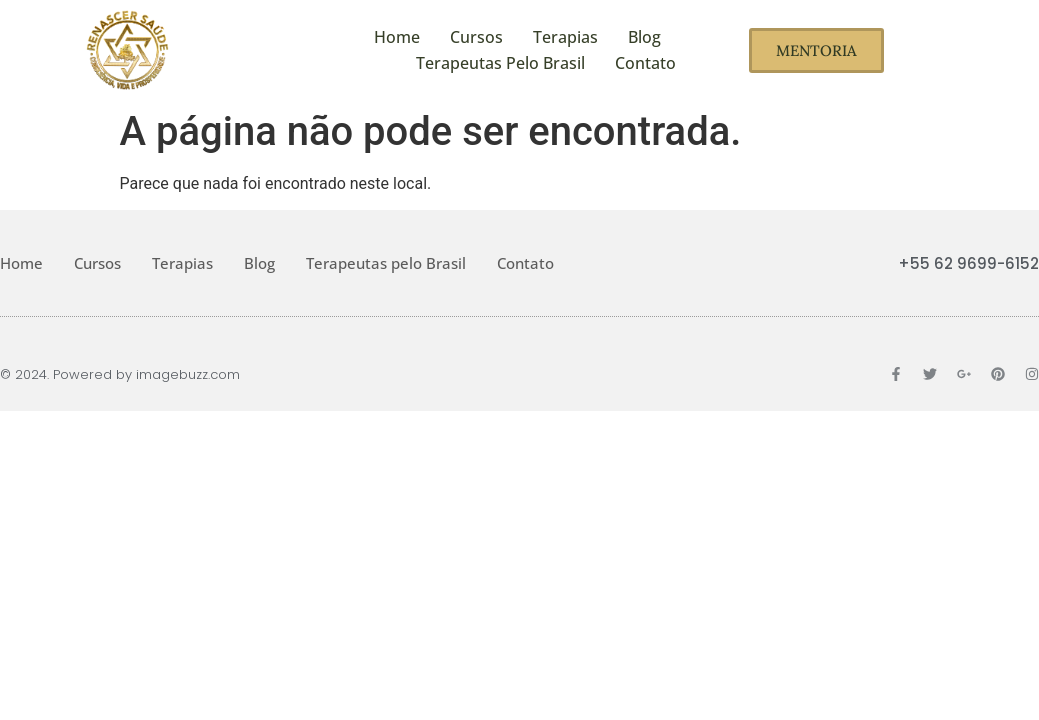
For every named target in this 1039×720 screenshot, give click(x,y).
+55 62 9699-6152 (968, 263)
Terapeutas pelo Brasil (500, 63)
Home (397, 37)
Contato (645, 63)
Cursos (476, 37)
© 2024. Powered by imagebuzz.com (120, 374)
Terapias (565, 37)
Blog (644, 37)
